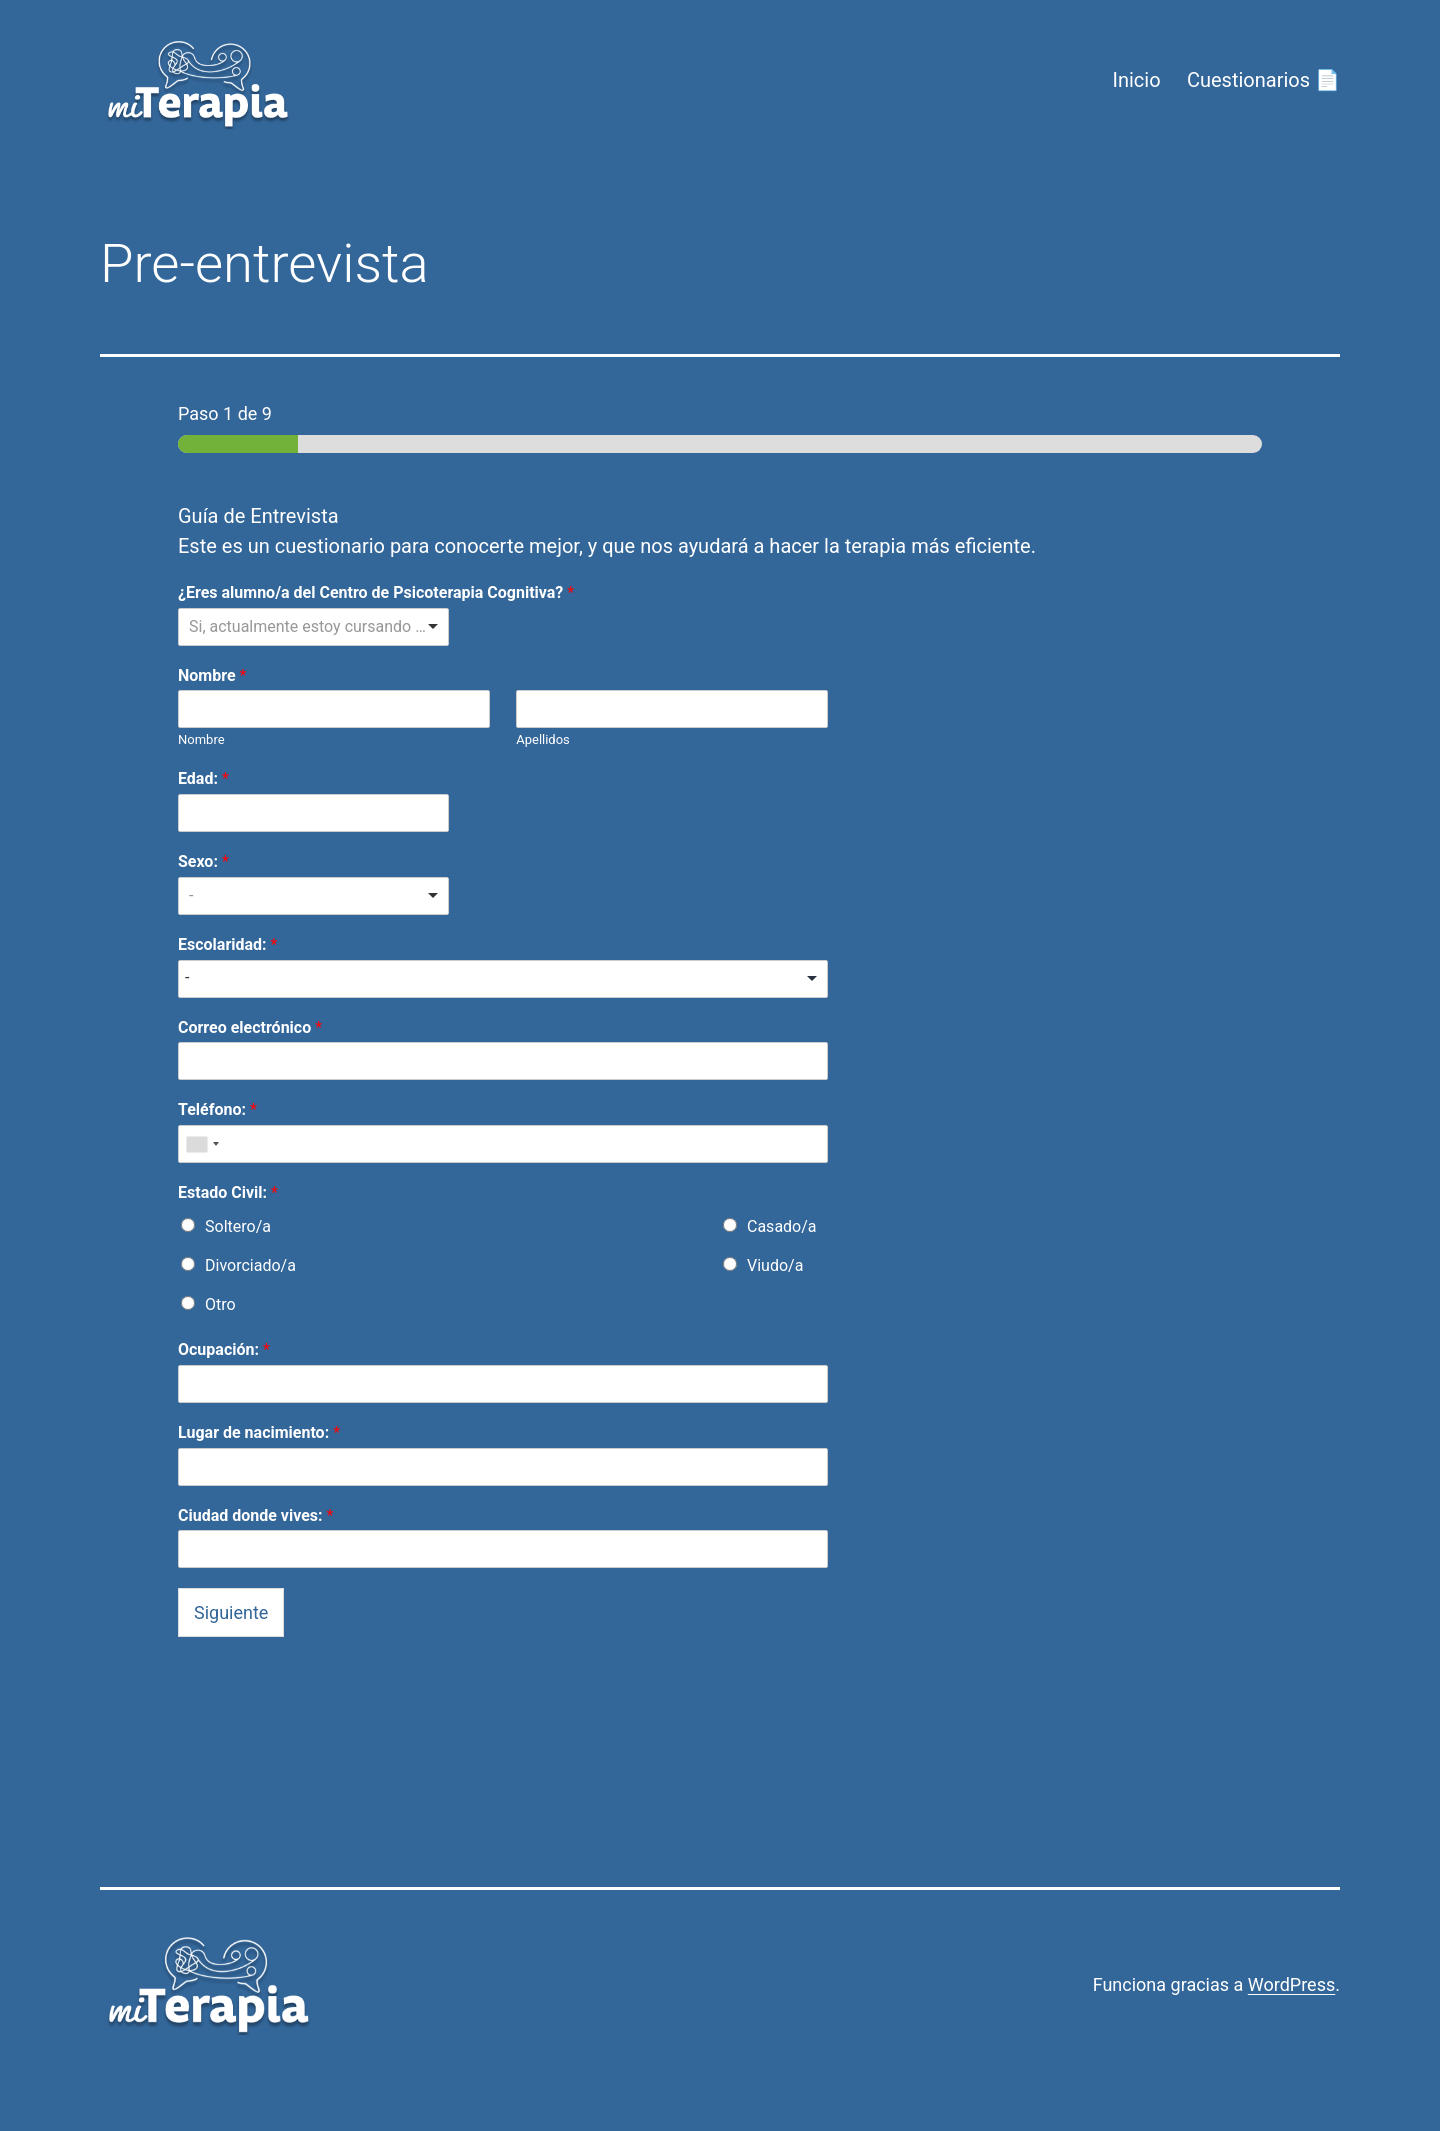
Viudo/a (775, 1265)
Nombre (212, 675)
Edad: (203, 778)
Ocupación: (224, 1349)
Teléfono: (217, 1109)
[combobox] (202, 1144)
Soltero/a (238, 1226)
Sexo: (203, 861)
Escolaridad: (227, 944)
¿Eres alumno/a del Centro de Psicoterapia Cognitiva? (376, 592)
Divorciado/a (250, 1265)
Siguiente (231, 1612)
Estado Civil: (228, 1192)
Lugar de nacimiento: (259, 1432)
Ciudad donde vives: (255, 1515)
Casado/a (782, 1226)
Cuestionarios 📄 (1263, 80)
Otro (220, 1304)
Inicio (1136, 80)
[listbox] (313, 627)
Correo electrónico (250, 1027)
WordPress (1291, 1984)
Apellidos (543, 739)
